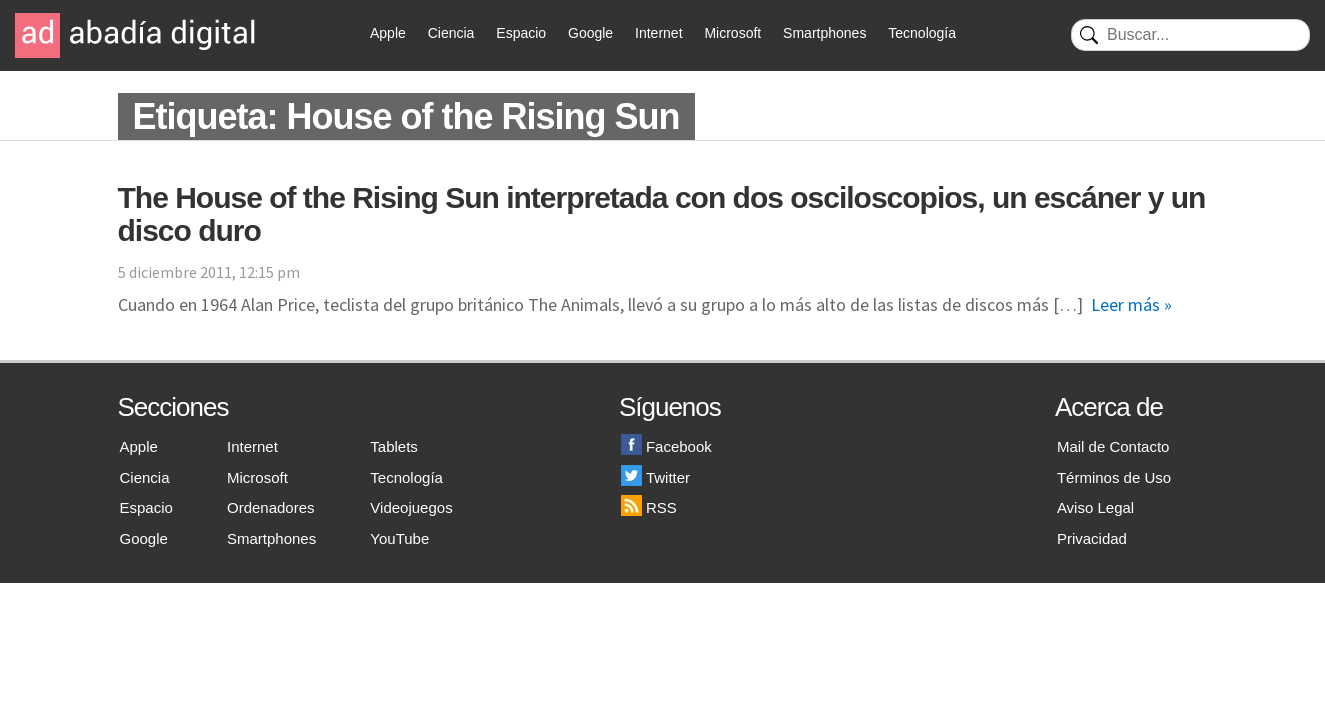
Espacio (521, 33)
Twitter (655, 477)
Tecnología (922, 33)
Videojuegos (411, 507)
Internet (658, 33)
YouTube (399, 538)
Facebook (666, 446)
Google (590, 33)
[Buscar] (1190, 35)
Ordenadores (271, 507)
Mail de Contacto (1113, 446)
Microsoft (732, 33)
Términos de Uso (1114, 477)
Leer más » (1131, 304)
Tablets (394, 446)
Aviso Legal (1095, 507)
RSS (649, 507)
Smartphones (824, 33)
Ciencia (451, 33)
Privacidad (1092, 538)
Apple (388, 33)
